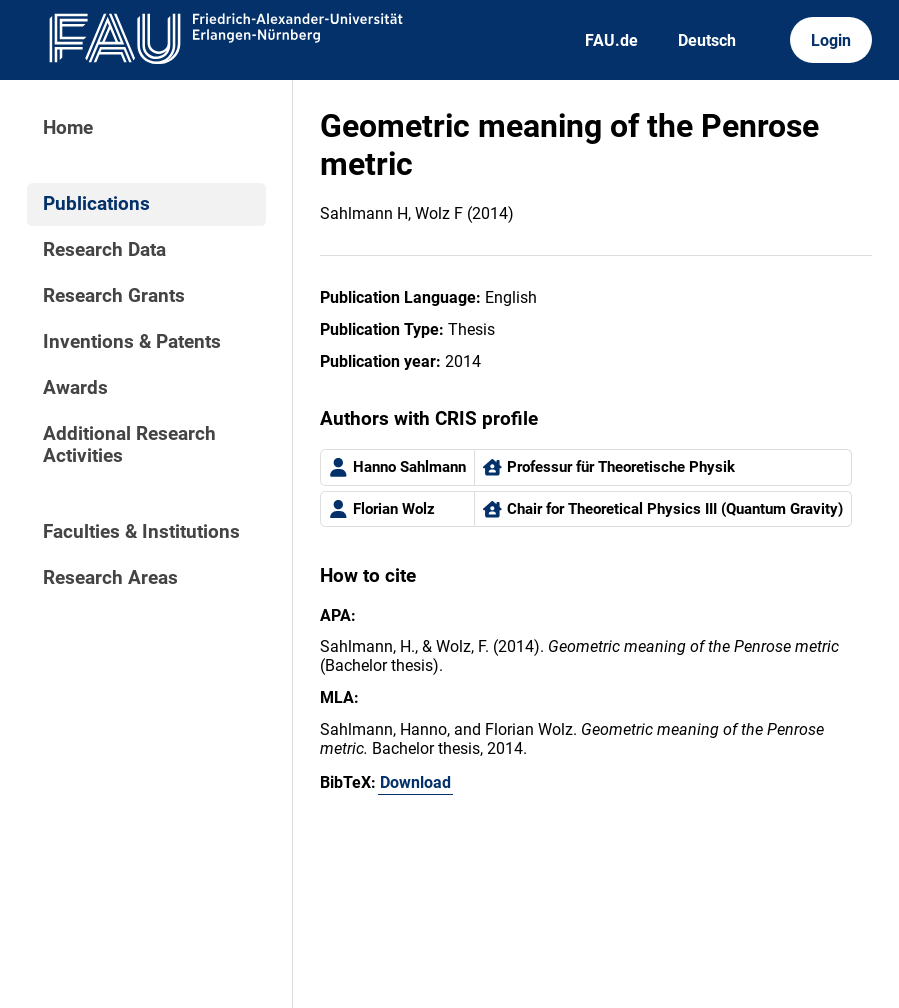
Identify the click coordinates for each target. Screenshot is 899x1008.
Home (68, 128)
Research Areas (110, 578)
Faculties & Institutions (141, 532)
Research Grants (114, 296)
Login (831, 40)
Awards (75, 388)
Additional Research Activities (129, 445)
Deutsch (707, 40)
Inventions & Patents (132, 342)
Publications (96, 204)
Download (415, 782)
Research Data (104, 250)
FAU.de (611, 40)
